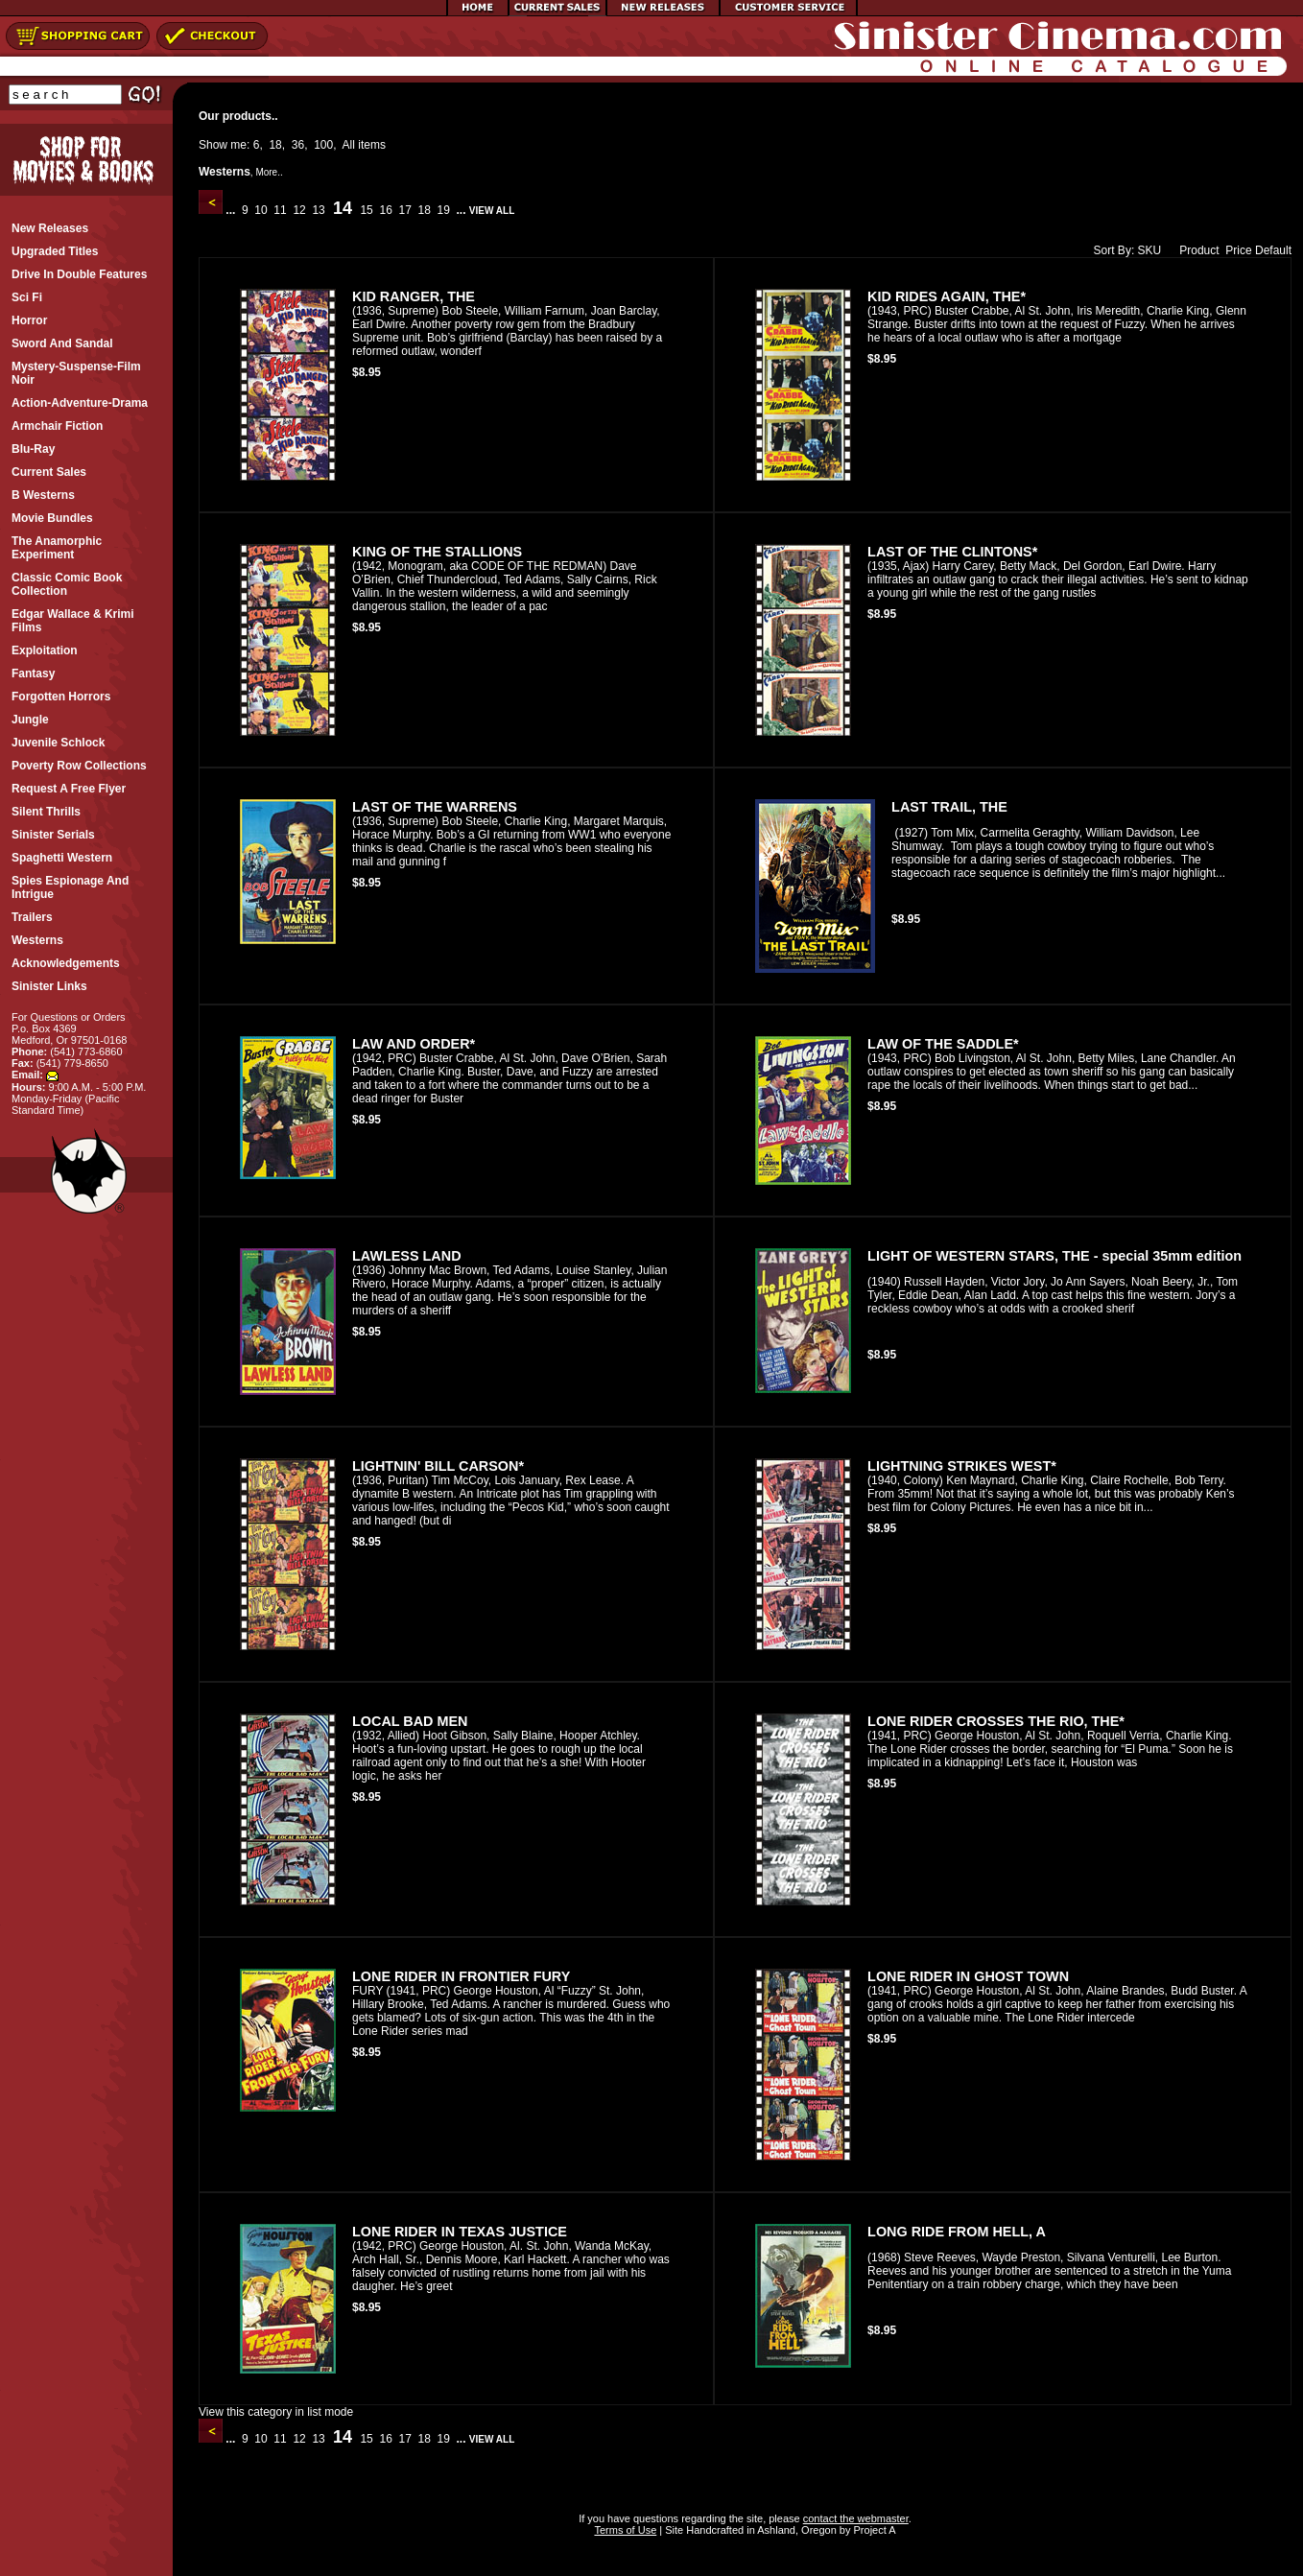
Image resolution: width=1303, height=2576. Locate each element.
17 (405, 210)
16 (385, 210)
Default (1273, 250)
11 (280, 210)
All (349, 145)
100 (323, 145)
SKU (1150, 250)
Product (1195, 250)
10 (261, 210)
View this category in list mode (276, 2412)
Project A (872, 2530)
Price (1238, 250)
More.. (268, 172)
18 (275, 145)
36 (298, 145)
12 (299, 210)
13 (318, 210)
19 (443, 210)
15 (366, 210)
